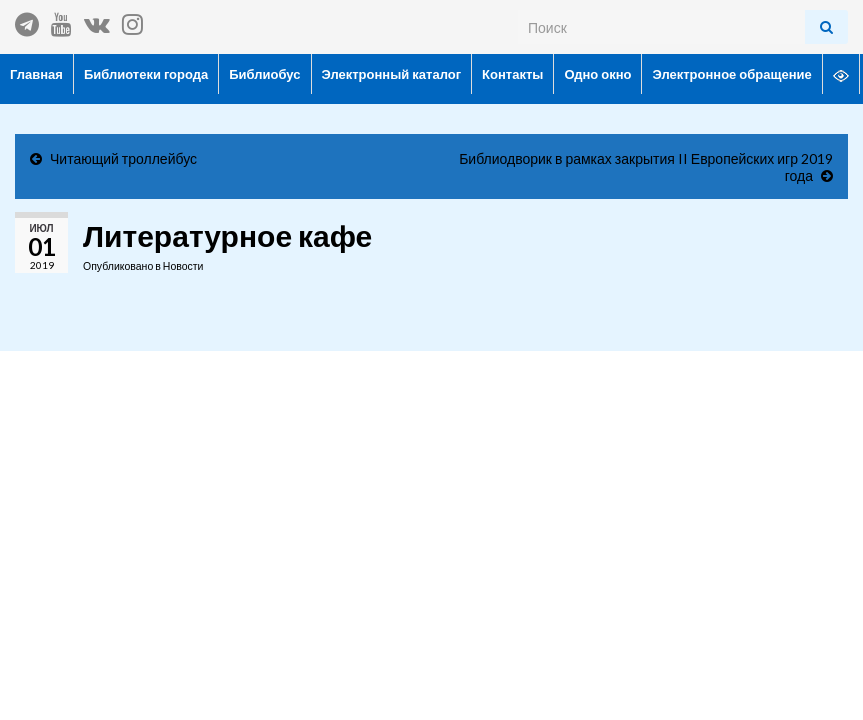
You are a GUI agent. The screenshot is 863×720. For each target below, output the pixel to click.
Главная (36, 74)
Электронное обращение (731, 74)
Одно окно (597, 74)
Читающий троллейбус (123, 158)
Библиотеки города (146, 74)
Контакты (512, 74)
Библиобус (264, 74)
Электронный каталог (392, 74)
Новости (183, 266)
